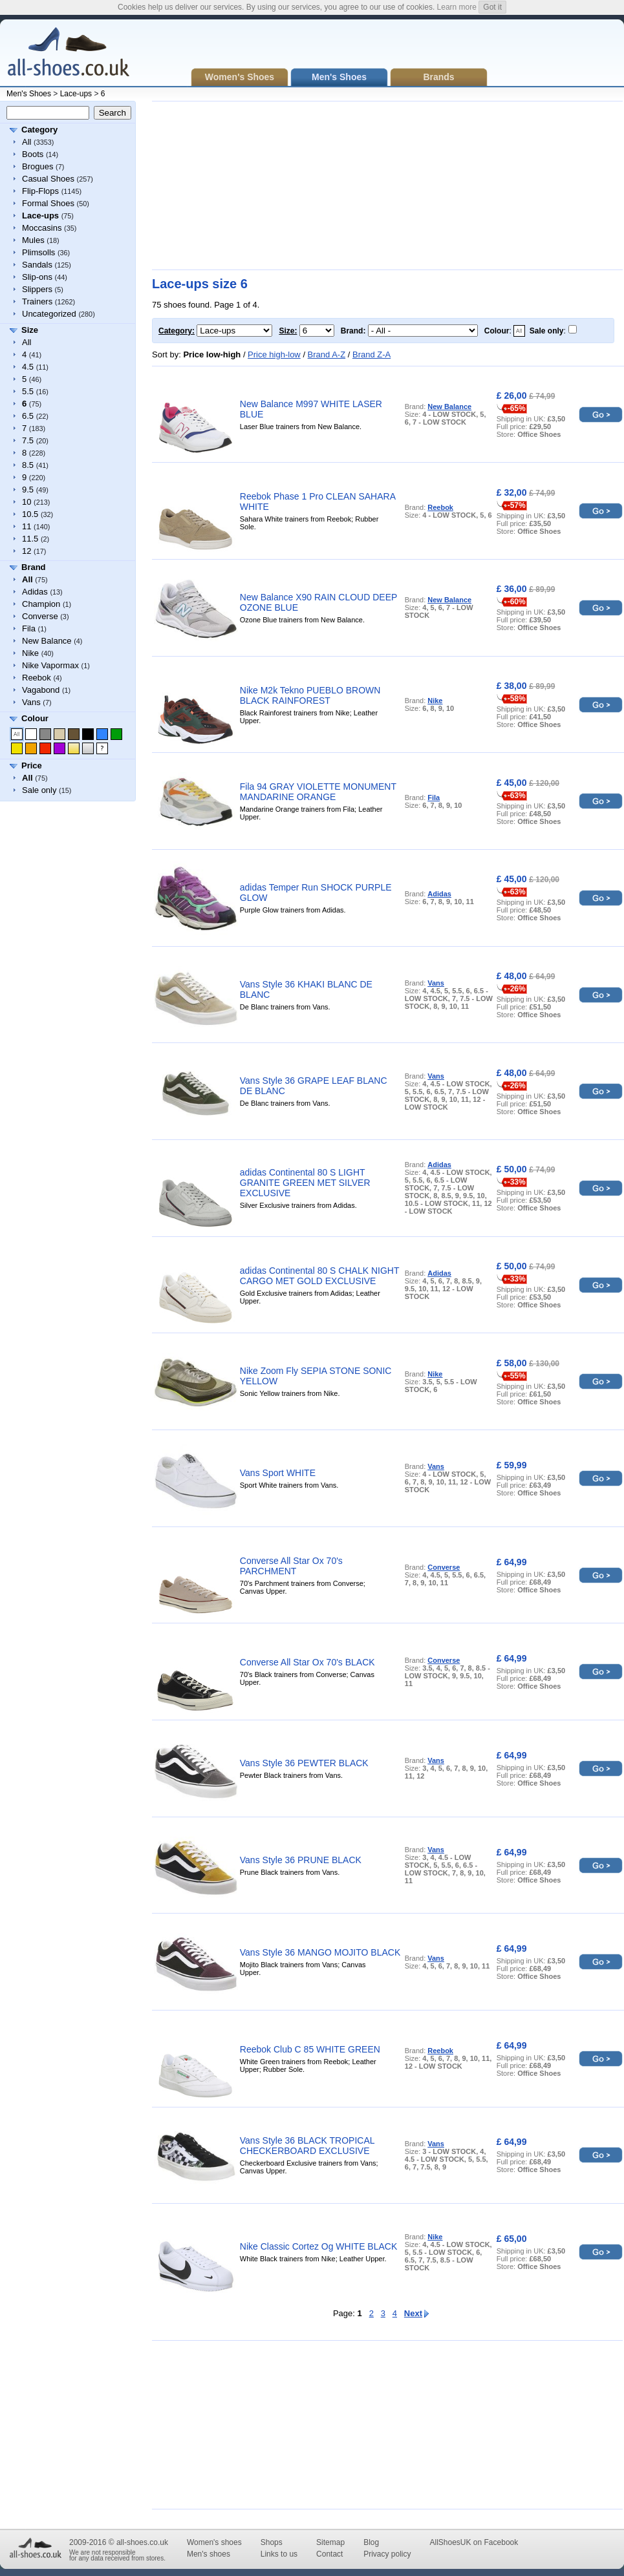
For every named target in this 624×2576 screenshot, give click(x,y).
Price (31, 765)
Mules (33, 240)
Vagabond (40, 690)
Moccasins (41, 228)
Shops (272, 2542)
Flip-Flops (40, 191)
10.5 (30, 514)
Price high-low (274, 354)
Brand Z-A (371, 354)
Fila (29, 628)
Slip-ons (37, 277)
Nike (30, 653)
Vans (31, 702)
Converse (40, 616)
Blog (371, 2542)
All (26, 142)
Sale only (39, 790)
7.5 (28, 440)
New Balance (47, 641)
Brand (33, 567)
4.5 (28, 367)
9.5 (28, 489)
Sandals (37, 264)
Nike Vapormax (50, 665)
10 (26, 502)
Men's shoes (208, 2554)
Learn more (457, 7)
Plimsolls (38, 252)
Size (29, 330)
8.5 (28, 465)
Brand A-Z (327, 354)
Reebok (36, 677)
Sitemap (330, 2542)
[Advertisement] (251, 185)
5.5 (28, 391)
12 (26, 551)
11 (26, 526)
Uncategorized (49, 314)
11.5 (30, 539)
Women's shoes (214, 2542)
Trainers (37, 301)
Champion (41, 604)
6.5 (28, 416)
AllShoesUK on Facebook (473, 2542)
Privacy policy (387, 2554)
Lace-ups (76, 93)
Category (39, 129)
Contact (329, 2554)
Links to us (279, 2554)
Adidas (35, 591)
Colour (34, 718)
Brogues (37, 166)
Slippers (37, 289)
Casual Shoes (48, 179)
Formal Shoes (48, 203)
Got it (492, 7)
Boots (32, 154)
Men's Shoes (28, 93)
